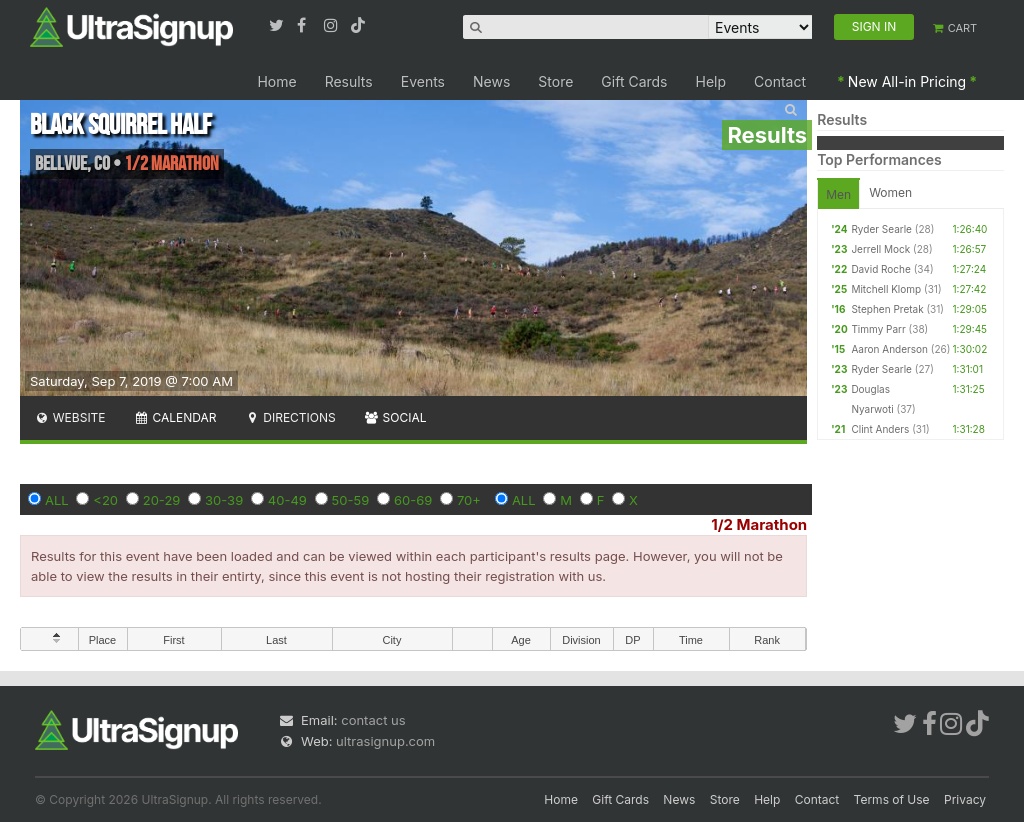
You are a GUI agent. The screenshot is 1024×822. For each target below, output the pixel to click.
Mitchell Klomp (886, 289)
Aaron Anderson (889, 349)
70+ (469, 500)
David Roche (880, 269)
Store (555, 81)
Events (423, 81)
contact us (373, 720)
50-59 (351, 500)
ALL (57, 500)
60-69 (413, 500)
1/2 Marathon (759, 524)
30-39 (224, 500)
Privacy (965, 799)
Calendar (175, 417)
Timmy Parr (878, 329)
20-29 (162, 500)
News (491, 81)
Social (395, 417)
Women (890, 192)
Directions (289, 417)
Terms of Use (892, 799)
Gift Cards (634, 81)
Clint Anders (880, 429)
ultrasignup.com (385, 741)
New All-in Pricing (907, 81)
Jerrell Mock (880, 249)
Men (838, 194)
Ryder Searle (881, 229)
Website (70, 417)
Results (349, 81)
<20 (105, 500)
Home (276, 81)
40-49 (287, 500)
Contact (780, 81)
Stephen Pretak (887, 309)
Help (711, 81)
